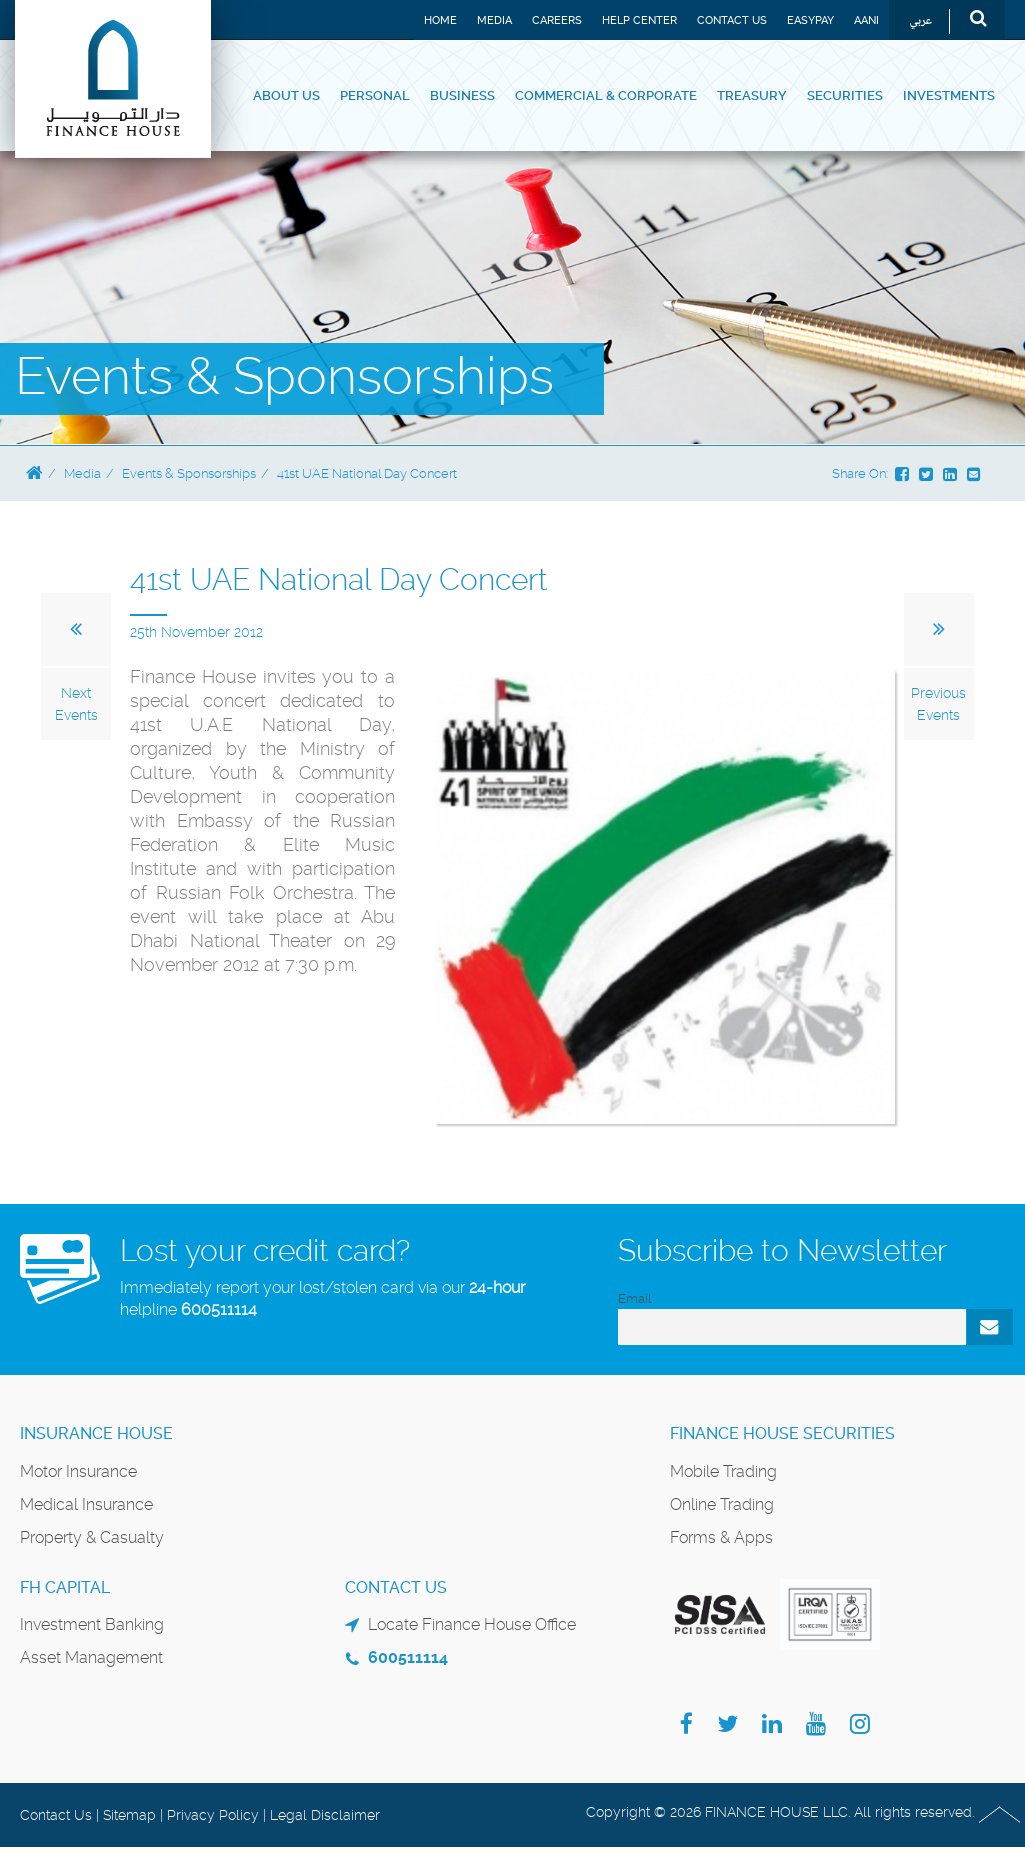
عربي (920, 21)
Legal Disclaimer (325, 1815)
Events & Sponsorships (189, 473)
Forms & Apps (721, 1537)
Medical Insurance (86, 1504)
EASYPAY (810, 20)
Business (462, 95)
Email (634, 1298)
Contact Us (732, 20)
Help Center (639, 20)
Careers (557, 20)
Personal (375, 95)
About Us (286, 95)
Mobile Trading (723, 1471)
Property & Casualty (92, 1537)
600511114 (219, 1309)
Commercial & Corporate (606, 95)
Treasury (752, 95)
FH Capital (65, 1587)
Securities (845, 95)
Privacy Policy (213, 1815)
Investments (949, 95)
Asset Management (91, 1657)
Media (494, 20)
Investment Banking (92, 1624)
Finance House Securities (782, 1433)
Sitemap (129, 1815)
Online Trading (722, 1504)
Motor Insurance (78, 1471)
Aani (866, 20)
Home (440, 20)
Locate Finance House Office (472, 1624)
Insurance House (96, 1433)
